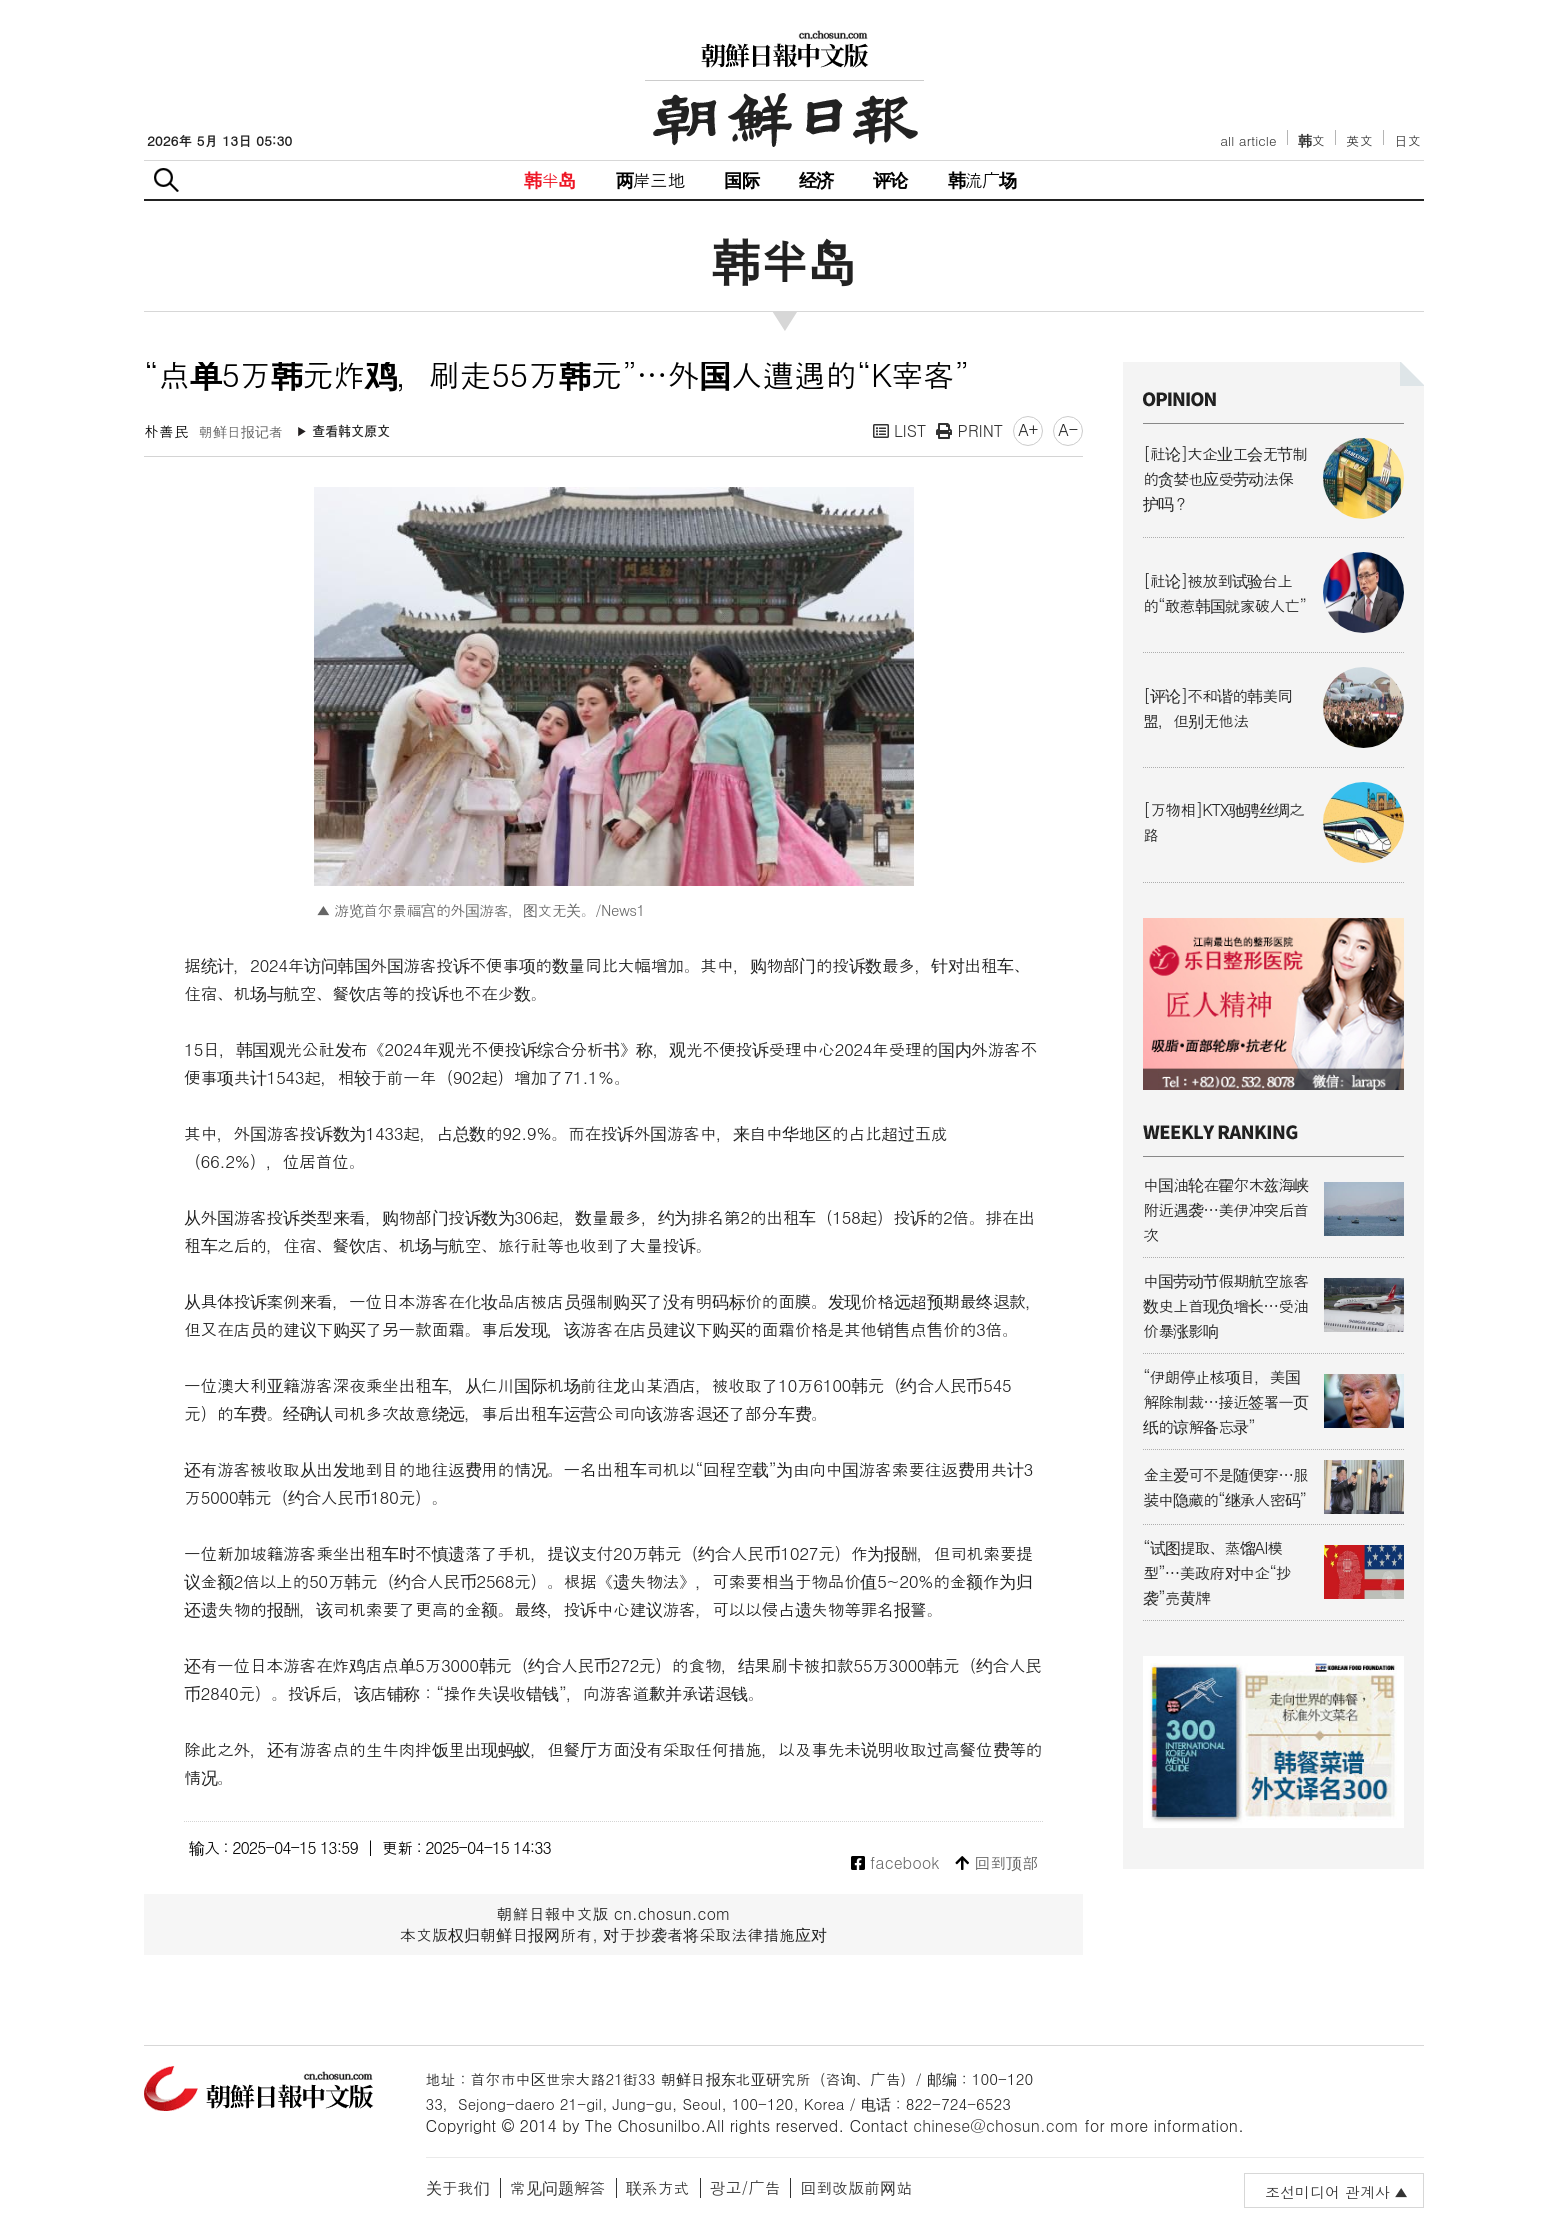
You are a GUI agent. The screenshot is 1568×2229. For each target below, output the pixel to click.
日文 (1407, 140)
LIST (900, 430)
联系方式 (658, 2187)
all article (1248, 140)
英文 (1359, 140)
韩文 (1312, 140)
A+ (1028, 429)
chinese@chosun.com (996, 2125)
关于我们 (458, 2187)
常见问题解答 (558, 2187)
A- (1068, 429)
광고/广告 (745, 2187)
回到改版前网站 (856, 2187)
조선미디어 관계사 (1327, 2191)
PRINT (969, 430)
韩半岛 (550, 179)
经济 (816, 179)
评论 (890, 179)
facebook (895, 1863)
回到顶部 (996, 1863)
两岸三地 (650, 179)
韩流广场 (982, 179)
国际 (741, 179)
